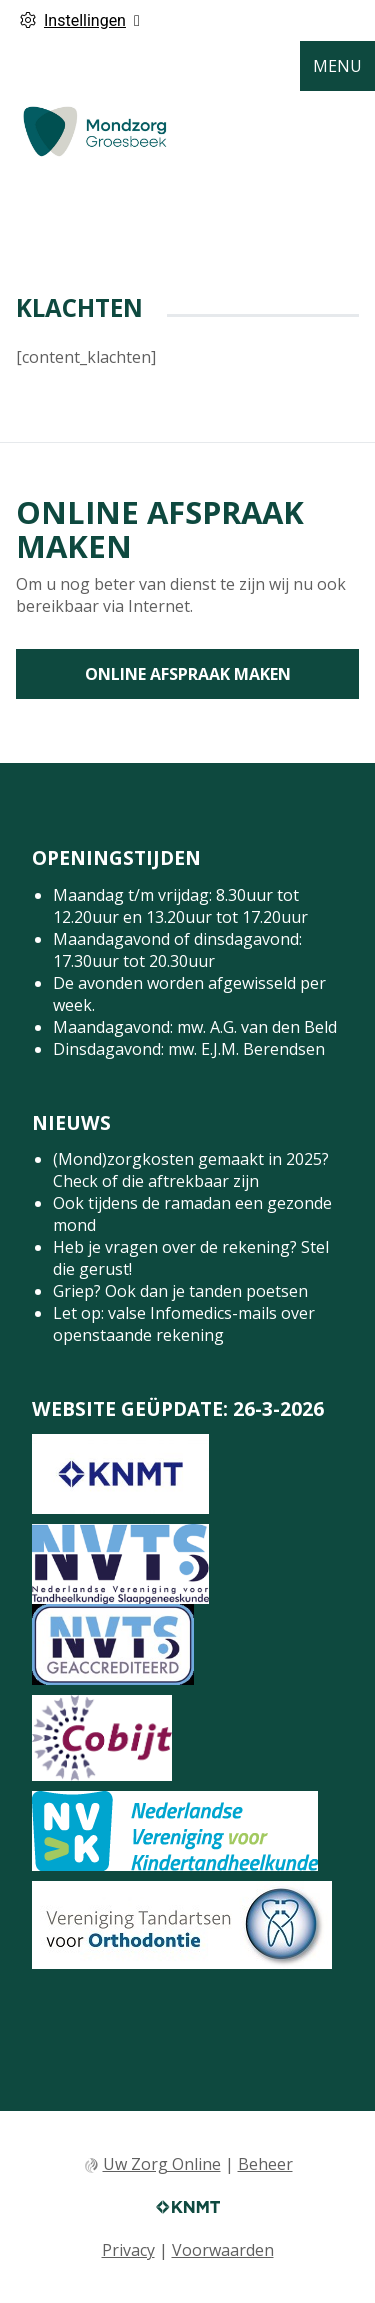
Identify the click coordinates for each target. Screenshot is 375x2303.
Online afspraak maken (188, 674)
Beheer (265, 2164)
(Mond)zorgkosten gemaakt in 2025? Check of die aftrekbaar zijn (191, 1170)
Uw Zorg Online (162, 2164)
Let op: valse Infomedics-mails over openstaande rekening (184, 1324)
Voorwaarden (223, 2250)
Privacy (128, 2250)
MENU (337, 66)
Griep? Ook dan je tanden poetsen (180, 1291)
